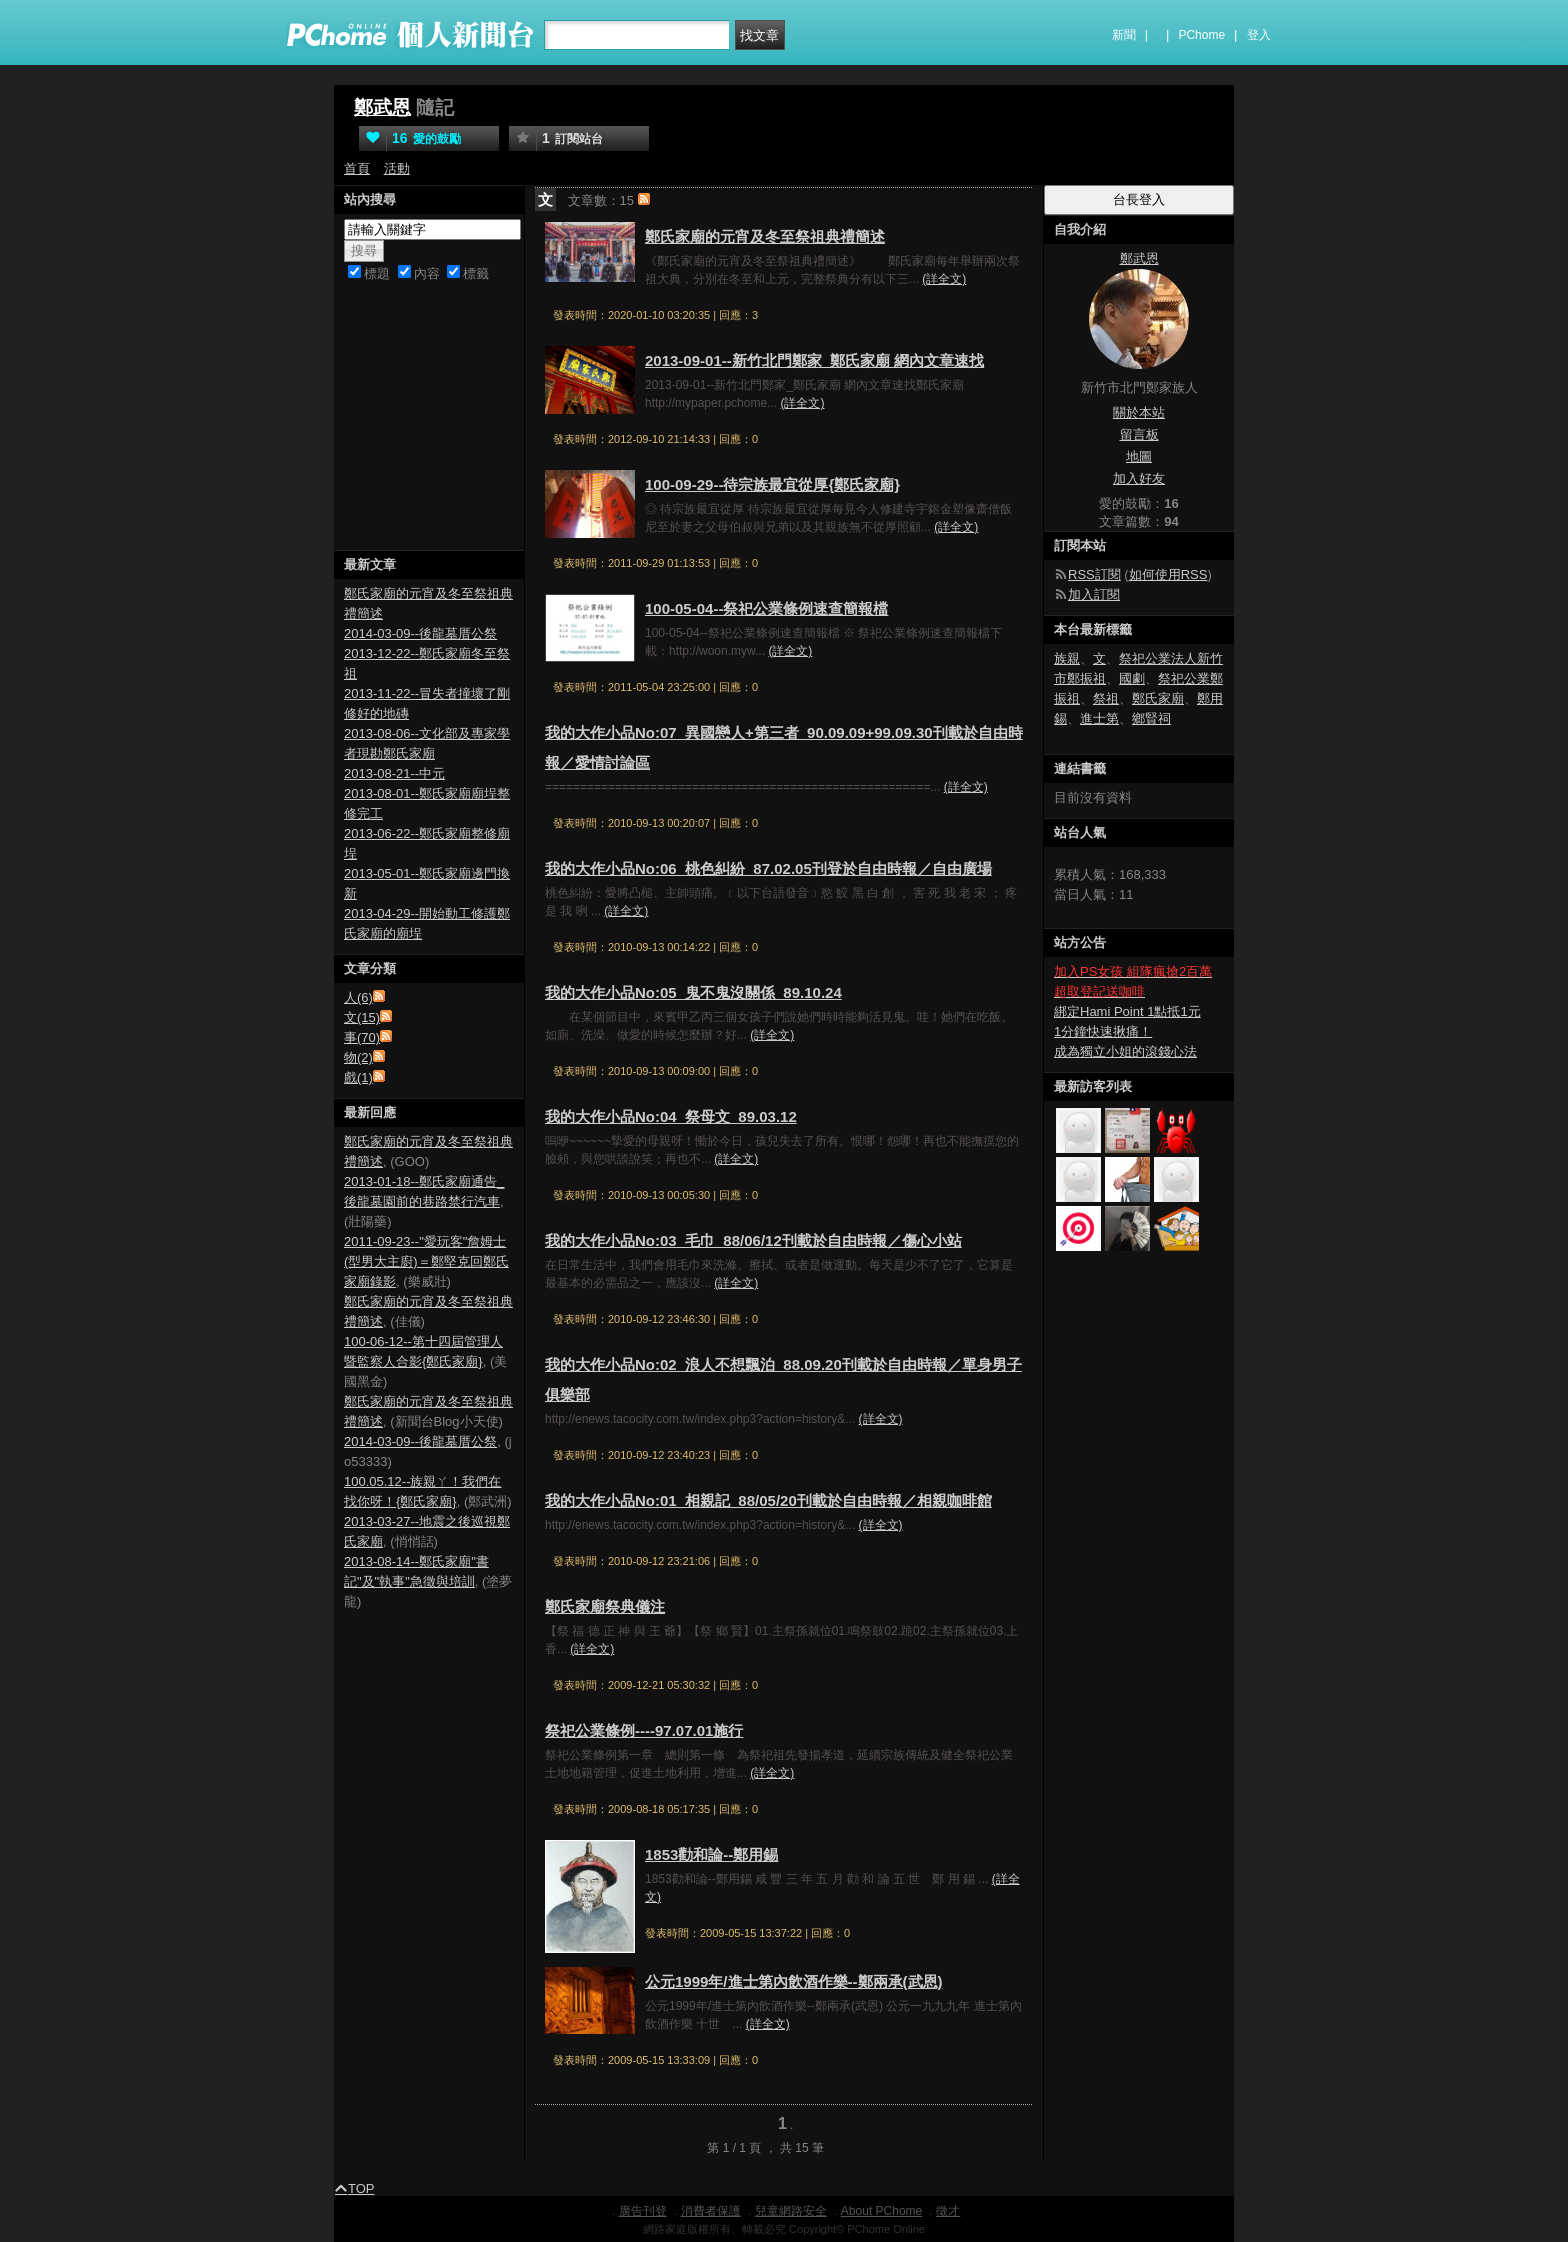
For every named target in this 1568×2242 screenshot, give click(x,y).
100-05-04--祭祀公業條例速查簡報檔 (766, 608)
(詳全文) (944, 279)
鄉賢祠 (1151, 718)
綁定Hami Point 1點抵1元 (1127, 1011)
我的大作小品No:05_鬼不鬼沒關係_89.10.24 (693, 992)
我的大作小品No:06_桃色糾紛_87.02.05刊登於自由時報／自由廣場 (768, 868)
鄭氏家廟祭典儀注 (605, 1606)
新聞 (1124, 35)
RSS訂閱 (1094, 574)
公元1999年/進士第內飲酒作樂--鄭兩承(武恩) (794, 1981)
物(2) (358, 1057)
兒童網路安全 (791, 2211)
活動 (397, 168)
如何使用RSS (1168, 574)
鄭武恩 (382, 107)
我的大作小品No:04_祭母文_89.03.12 (671, 1116)
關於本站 (1139, 412)
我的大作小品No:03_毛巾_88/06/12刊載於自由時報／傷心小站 (753, 1240)
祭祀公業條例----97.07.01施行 (644, 1730)
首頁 (357, 168)
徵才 (948, 2211)
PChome (1201, 35)
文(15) (362, 1017)
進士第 (1099, 718)
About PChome (881, 2211)
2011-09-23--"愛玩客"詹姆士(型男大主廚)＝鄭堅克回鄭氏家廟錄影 (426, 1261)
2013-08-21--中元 (394, 773)
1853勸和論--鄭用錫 (711, 1854)
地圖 (1139, 456)
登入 (1259, 35)
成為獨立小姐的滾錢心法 (1125, 1051)
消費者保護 (711, 2211)
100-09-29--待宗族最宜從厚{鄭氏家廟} (772, 484)
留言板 (1139, 434)
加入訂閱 (1094, 594)
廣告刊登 (643, 2211)
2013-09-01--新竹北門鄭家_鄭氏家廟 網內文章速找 (814, 360)
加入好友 (1139, 478)
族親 (1067, 658)
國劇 (1132, 678)
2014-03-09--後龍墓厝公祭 (420, 633)
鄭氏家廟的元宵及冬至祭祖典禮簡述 (765, 236)
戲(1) (358, 1077)
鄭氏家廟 (1158, 698)
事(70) (362, 1037)
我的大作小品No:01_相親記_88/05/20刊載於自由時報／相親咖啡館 (768, 1500)
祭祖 (1106, 698)
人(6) (358, 997)
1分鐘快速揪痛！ (1103, 1031)
